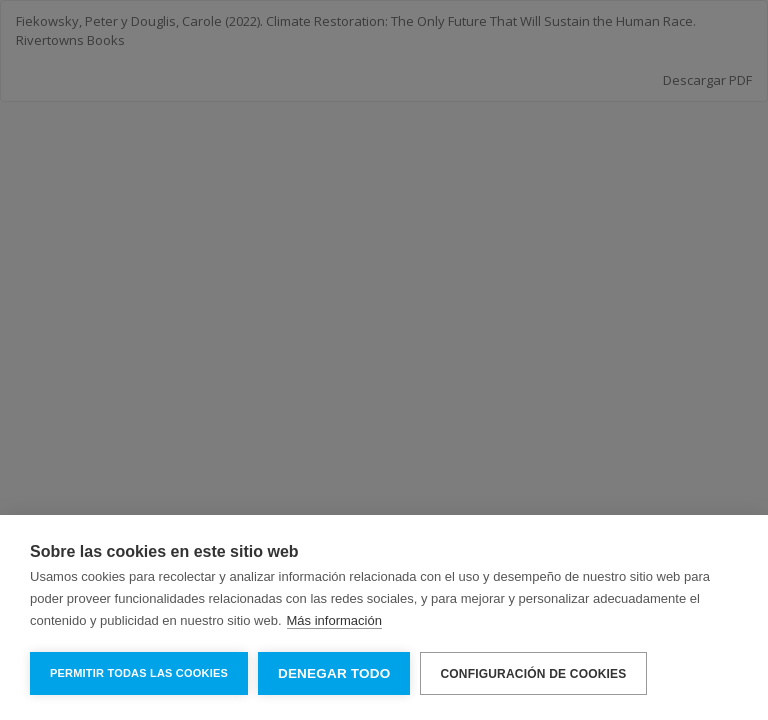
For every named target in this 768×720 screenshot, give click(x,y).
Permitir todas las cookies (139, 673)
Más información (334, 620)
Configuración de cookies (533, 674)
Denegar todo (334, 673)
